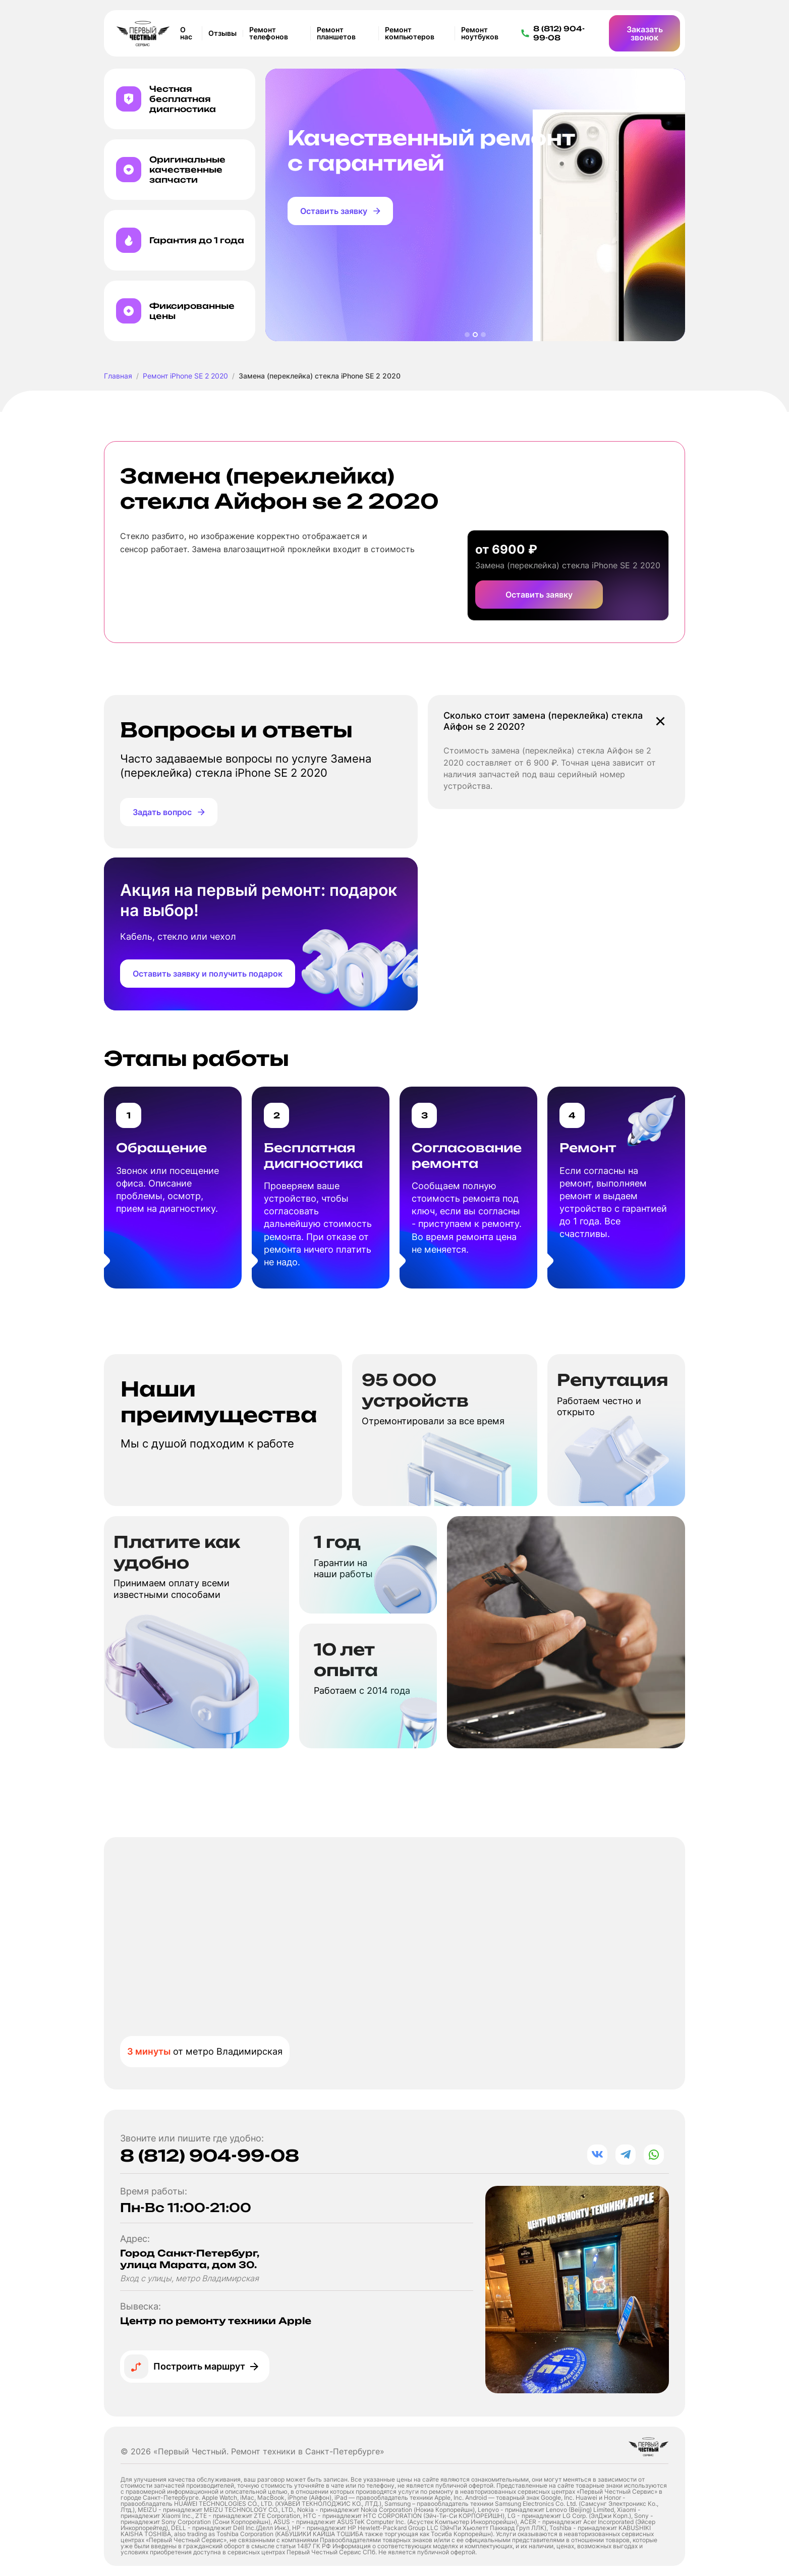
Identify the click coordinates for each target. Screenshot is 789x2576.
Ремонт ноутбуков (479, 33)
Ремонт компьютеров (409, 33)
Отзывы (222, 33)
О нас (186, 33)
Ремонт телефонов (268, 33)
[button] (467, 334)
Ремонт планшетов (336, 33)
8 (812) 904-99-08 (209, 2156)
